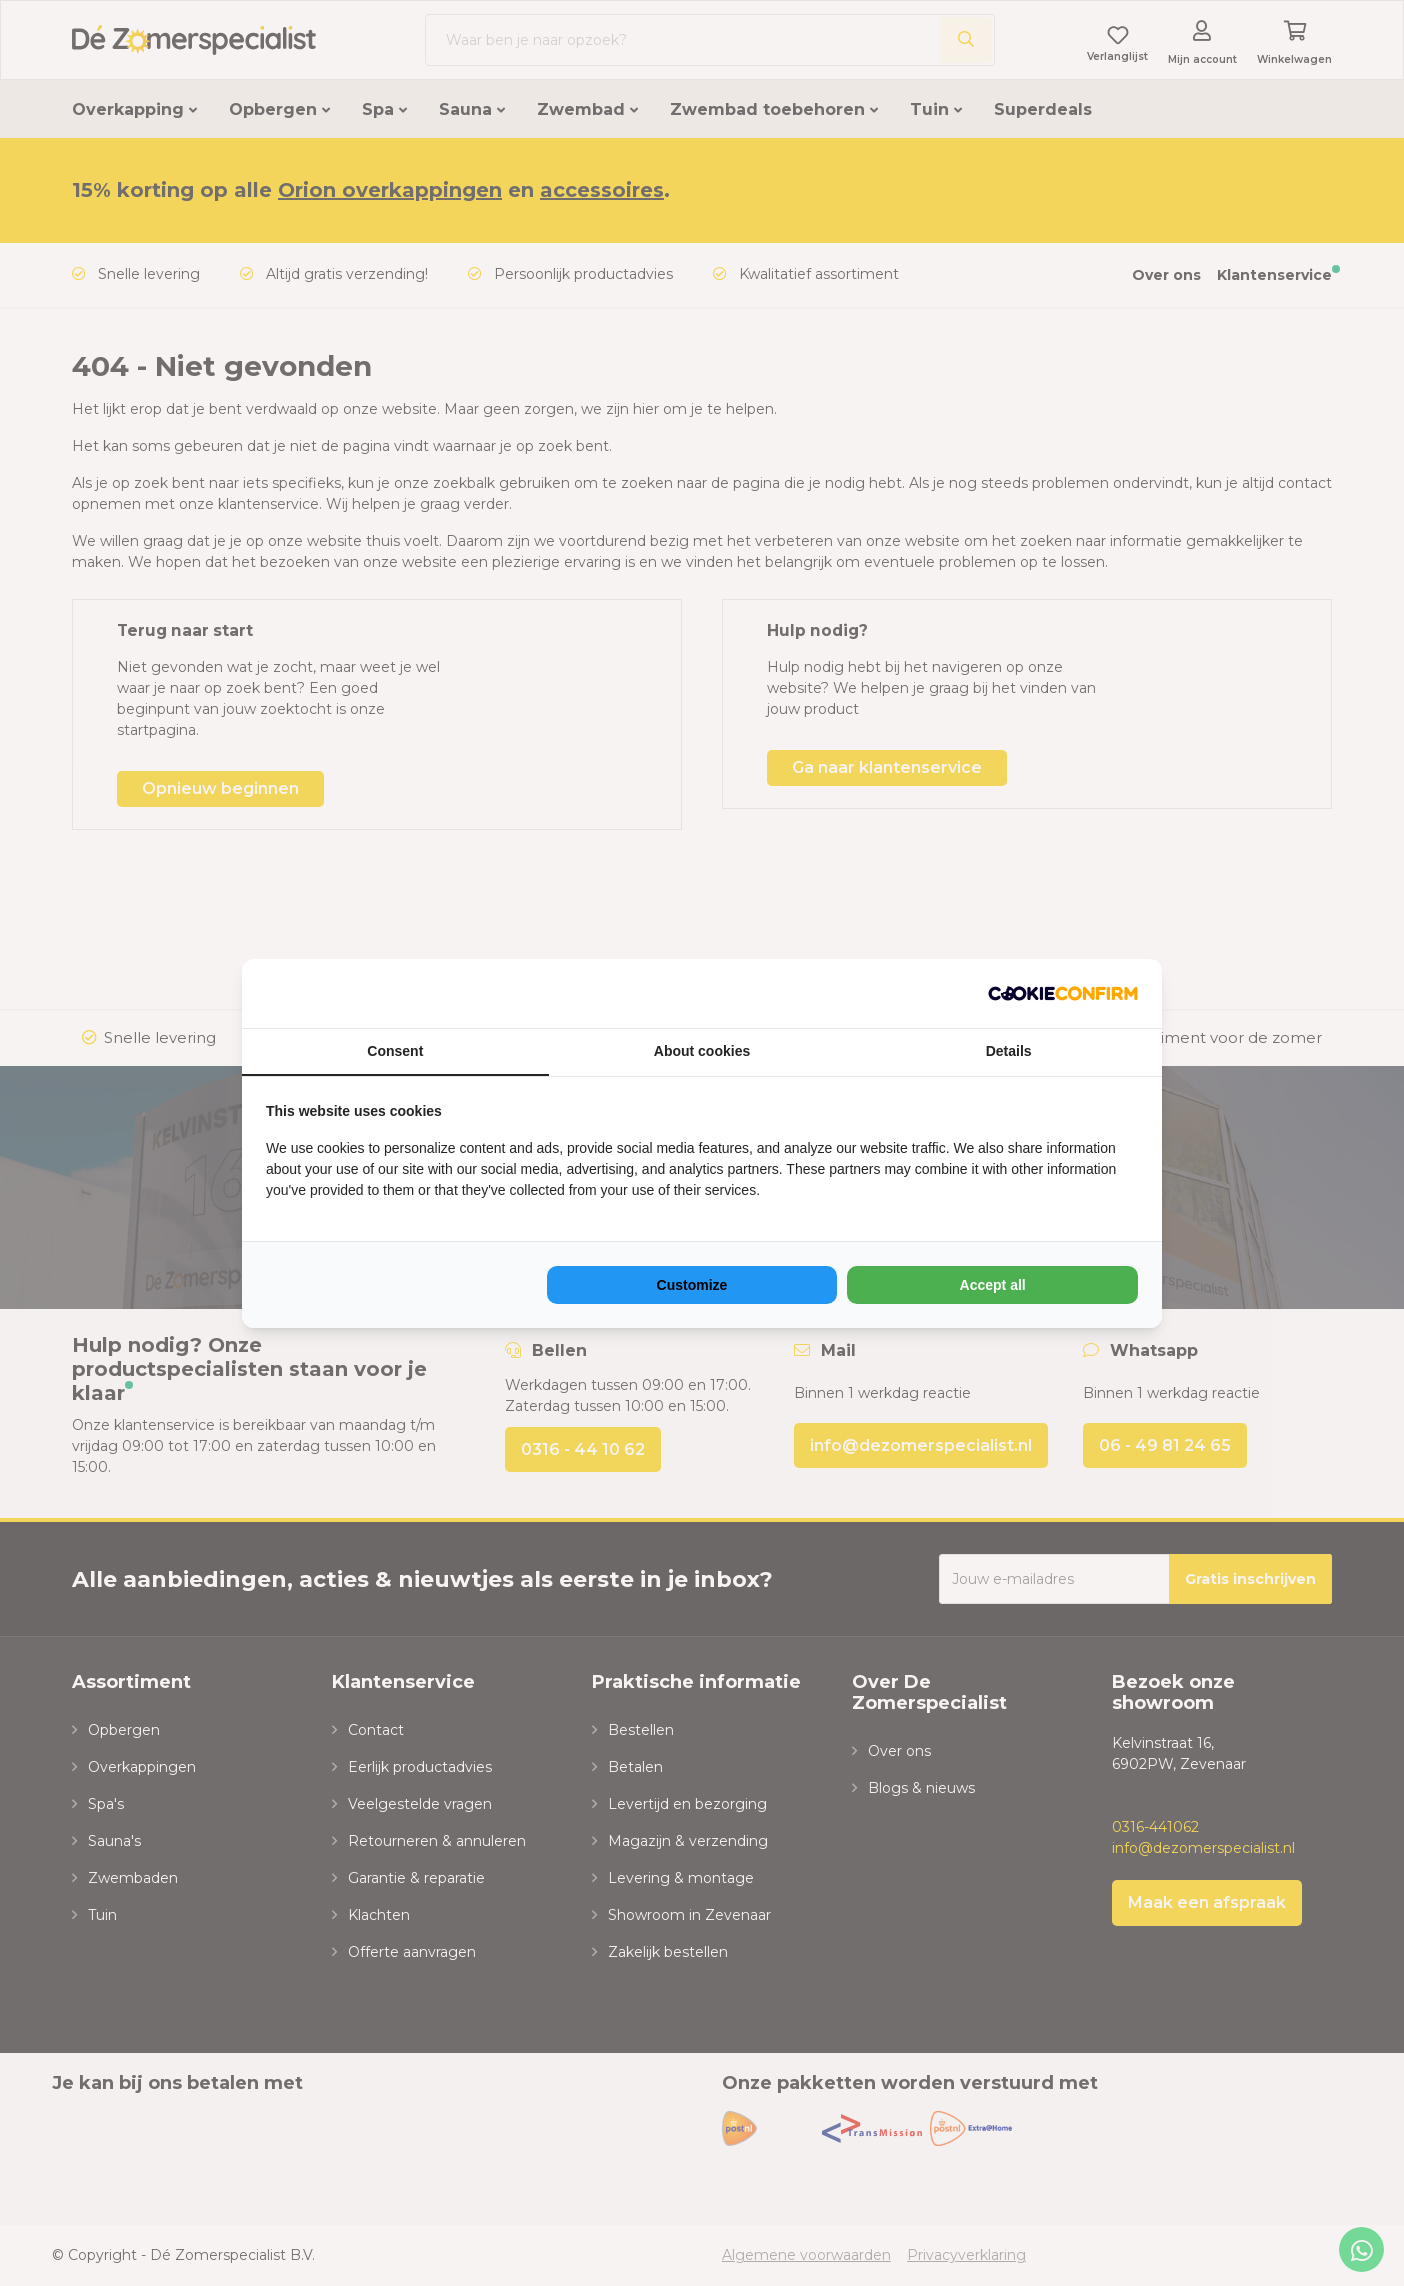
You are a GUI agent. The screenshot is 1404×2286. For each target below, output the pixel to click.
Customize (692, 1285)
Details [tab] (1009, 1051)
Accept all (993, 1285)
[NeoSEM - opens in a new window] (1063, 993)
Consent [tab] (395, 1051)
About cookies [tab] (702, 1051)
